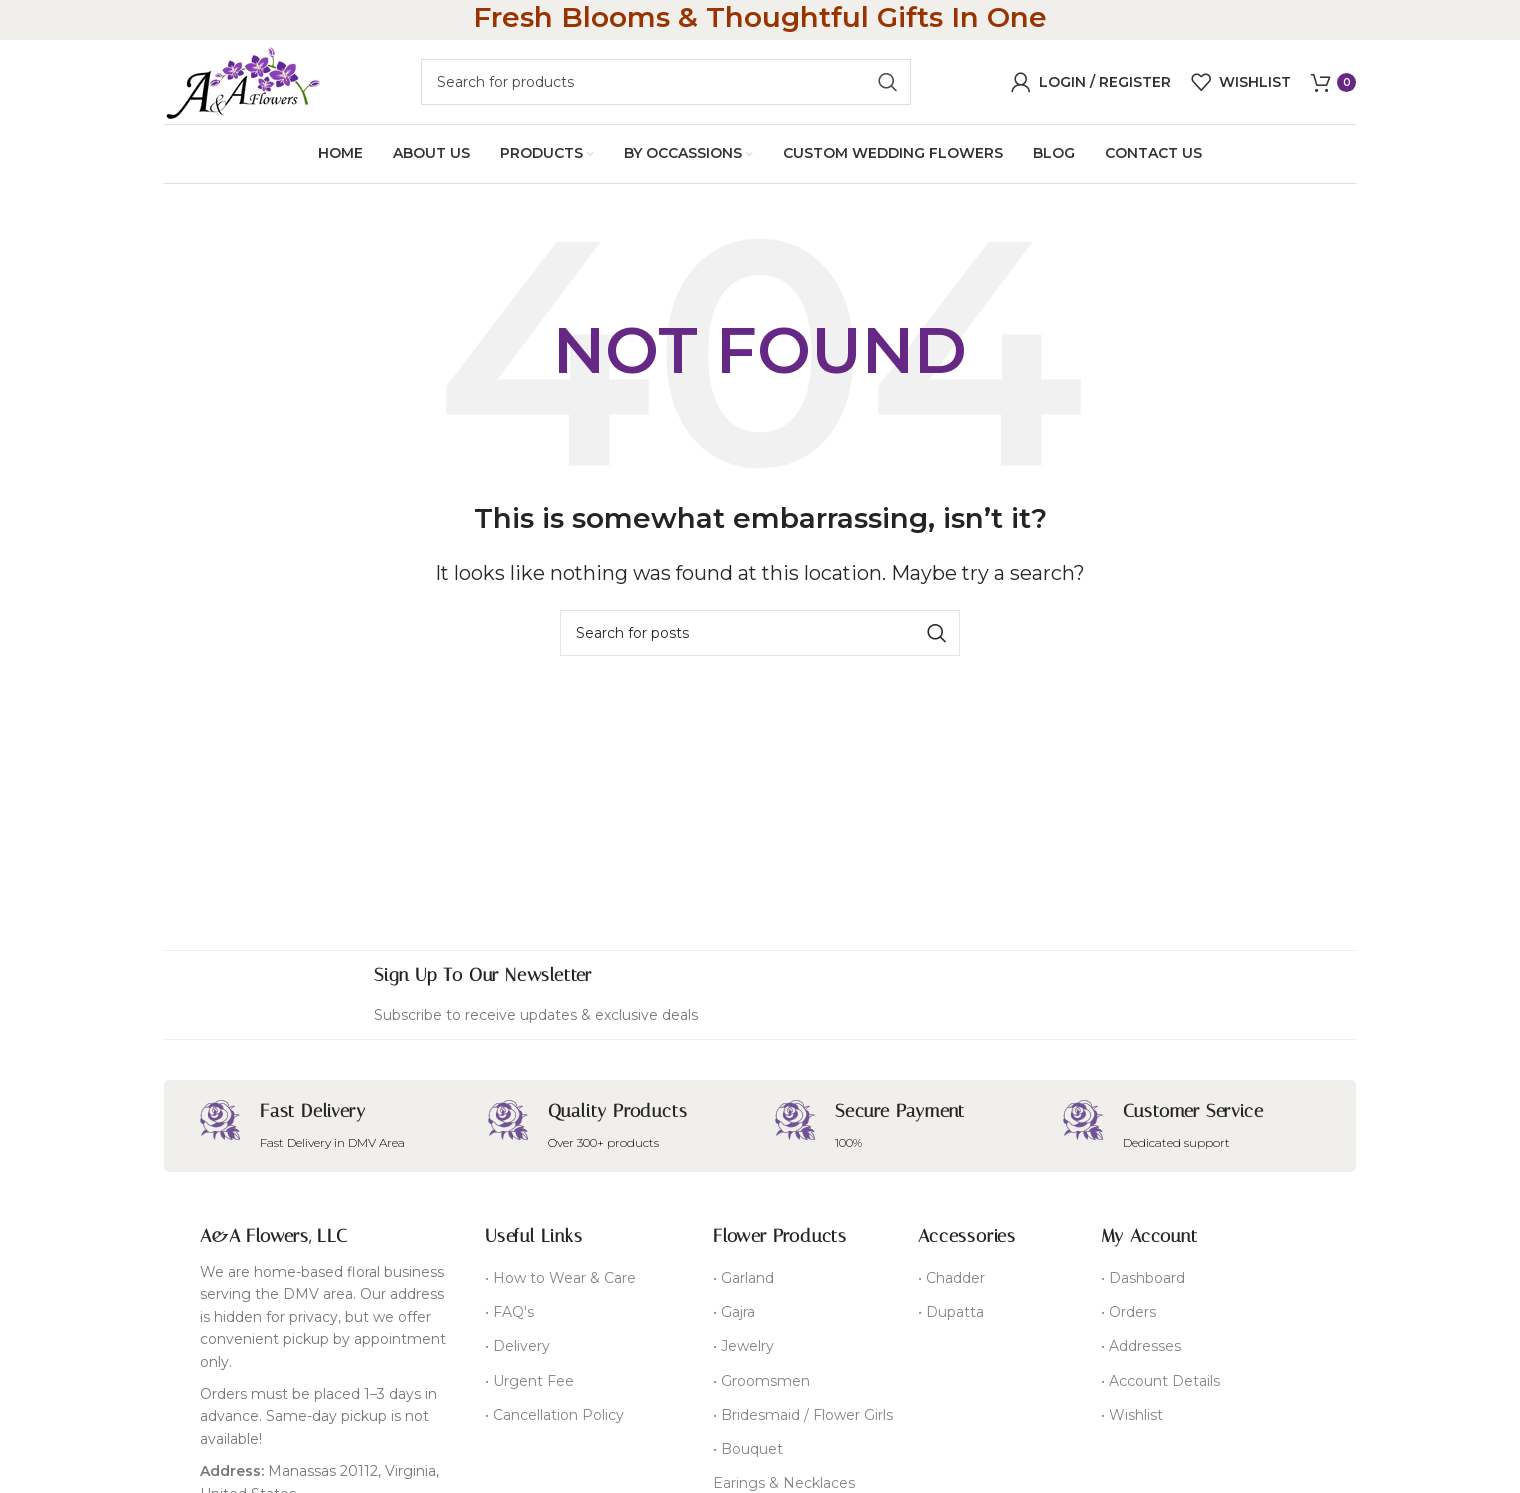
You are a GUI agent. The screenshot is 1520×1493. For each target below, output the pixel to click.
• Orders (1128, 1319)
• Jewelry (743, 1353)
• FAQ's (509, 1319)
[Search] (666, 85)
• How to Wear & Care (560, 1284)
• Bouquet (748, 1455)
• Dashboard (1143, 1284)
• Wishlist (1132, 1421)
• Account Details (1160, 1387)
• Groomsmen (761, 1387)
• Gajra (734, 1319)
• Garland (743, 1284)
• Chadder (951, 1284)
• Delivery (517, 1353)
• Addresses (1141, 1353)
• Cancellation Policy (554, 1421)
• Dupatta (951, 1319)
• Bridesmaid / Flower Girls (803, 1421)
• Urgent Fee (529, 1387)
